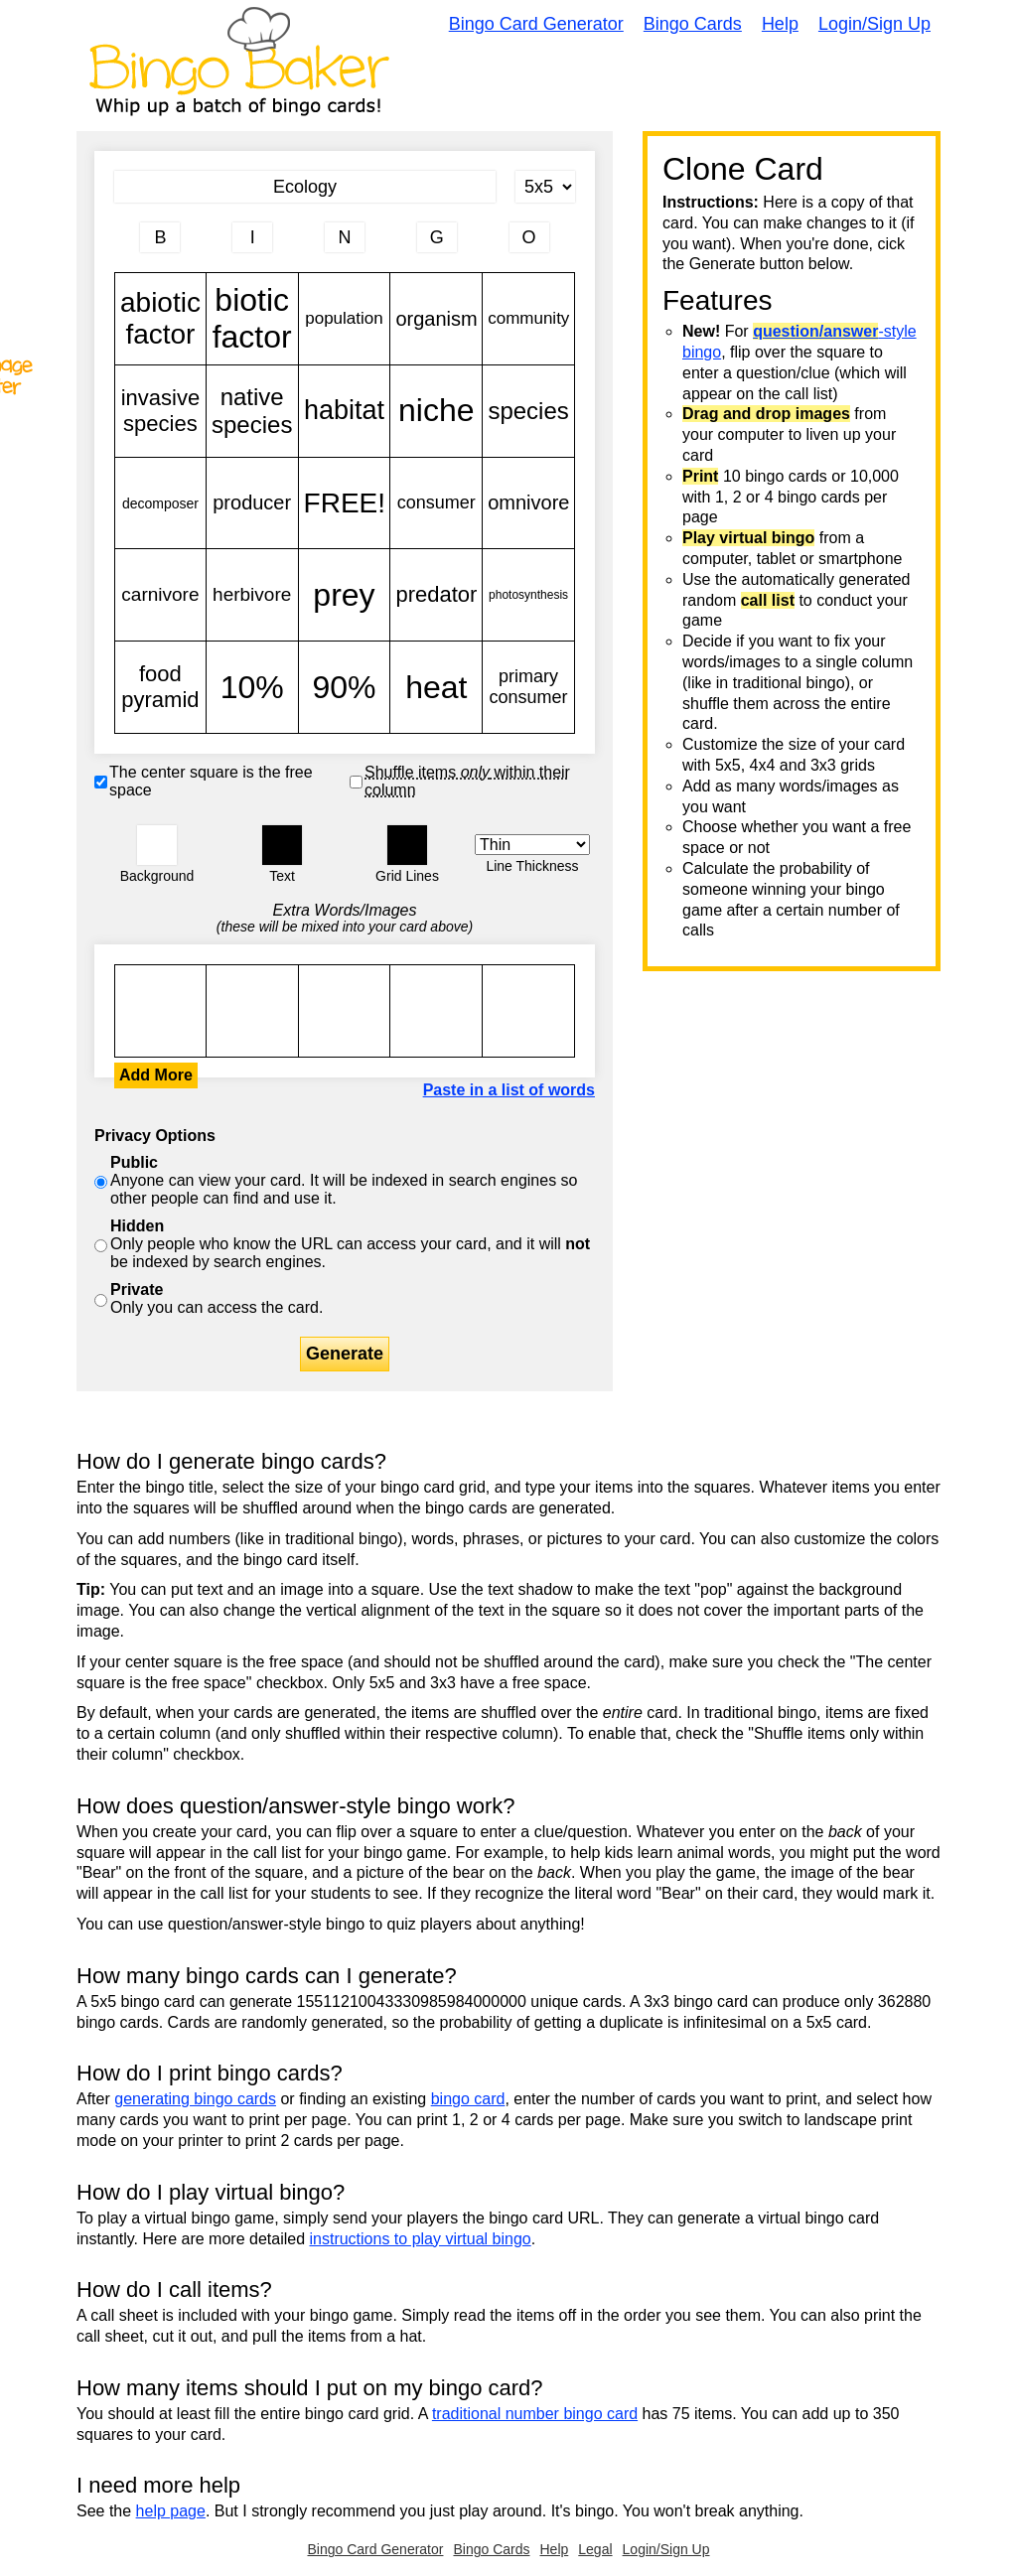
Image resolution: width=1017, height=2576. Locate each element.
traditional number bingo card (535, 2413)
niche (436, 411)
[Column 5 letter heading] (529, 237)
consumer (436, 503)
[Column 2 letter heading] (252, 237)
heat (436, 687)
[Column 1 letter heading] (160, 237)
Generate (344, 1353)
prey (344, 595)
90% (344, 687)
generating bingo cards (195, 2098)
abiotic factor (160, 318)
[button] (157, 845)
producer (252, 503)
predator (436, 595)
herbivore (252, 595)
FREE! (344, 503)
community (528, 318)
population (344, 318)
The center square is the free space (211, 781)
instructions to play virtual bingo (419, 2238)
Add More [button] (156, 1075)
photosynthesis (528, 595)
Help (780, 24)
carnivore (160, 595)
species (528, 411)
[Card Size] (545, 187)
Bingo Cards (693, 24)
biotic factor (252, 318)
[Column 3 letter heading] (344, 237)
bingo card (468, 2098)
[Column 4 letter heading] (437, 237)
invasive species (160, 411)
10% (252, 687)
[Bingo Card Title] (305, 187)
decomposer (160, 503)
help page (171, 2511)
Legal (595, 2549)
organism (436, 318)
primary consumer (528, 687)
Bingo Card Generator (536, 24)
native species (252, 411)
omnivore (528, 503)
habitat (344, 411)
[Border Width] (532, 844)
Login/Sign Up (874, 24)
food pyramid (160, 687)
